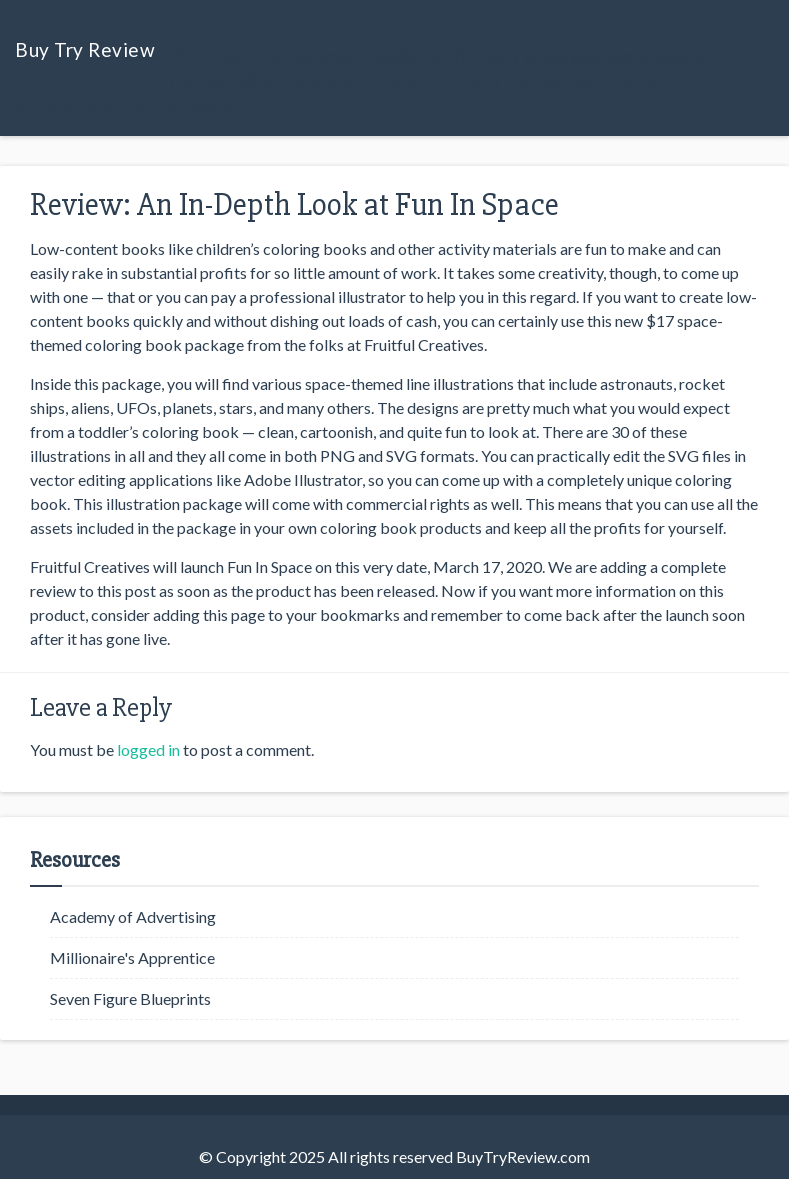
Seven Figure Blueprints (130, 998)
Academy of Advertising (133, 916)
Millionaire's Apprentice (132, 957)
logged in (148, 749)
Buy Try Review (85, 49)
